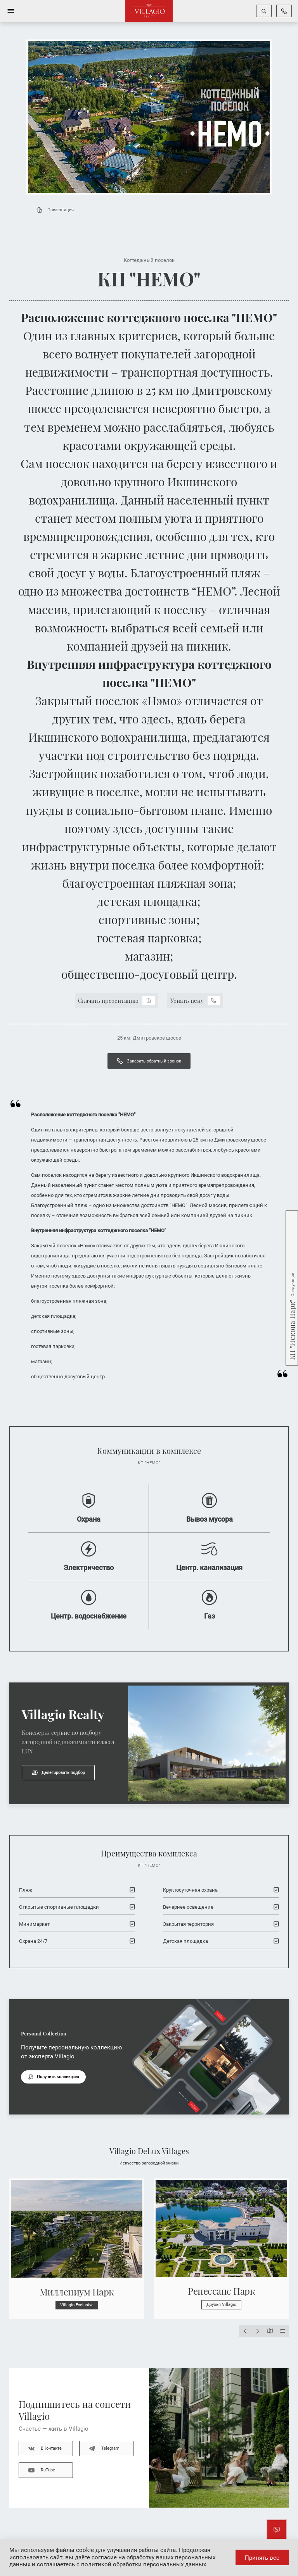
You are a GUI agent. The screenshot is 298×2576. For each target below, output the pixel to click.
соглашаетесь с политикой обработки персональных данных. (122, 2564)
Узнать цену (195, 1000)
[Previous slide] (245, 2331)
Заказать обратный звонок (149, 1061)
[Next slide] (257, 2331)
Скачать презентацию (116, 1000)
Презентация (53, 210)
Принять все (262, 2557)
